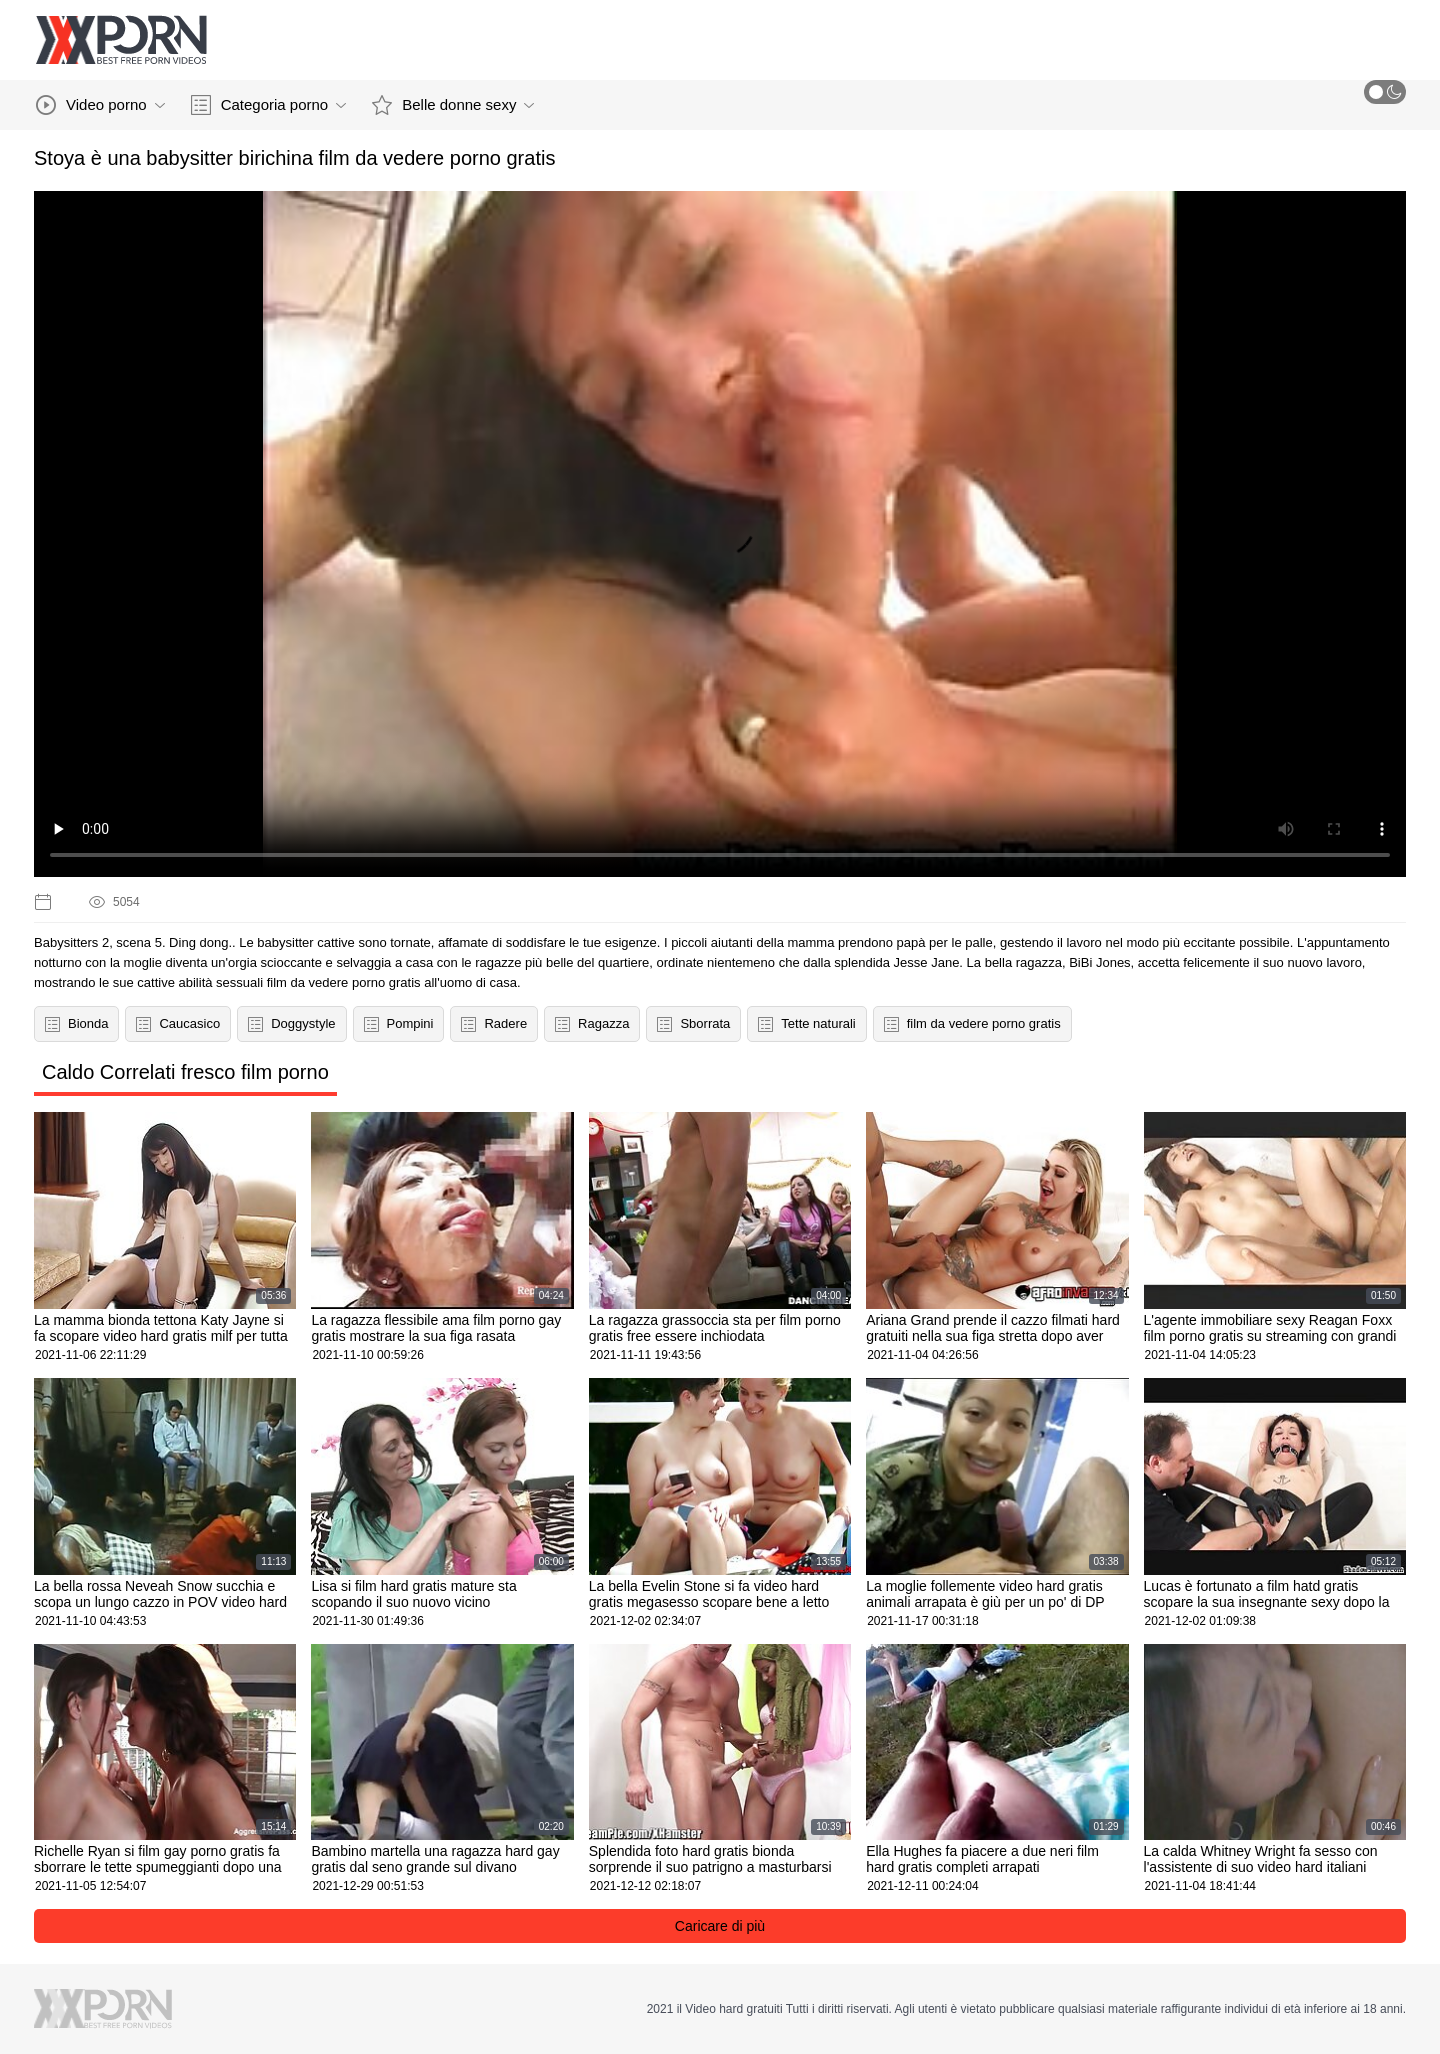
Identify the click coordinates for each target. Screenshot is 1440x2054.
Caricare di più (720, 1926)
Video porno (100, 105)
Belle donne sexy (453, 105)
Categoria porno (269, 105)
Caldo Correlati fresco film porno (185, 1072)
